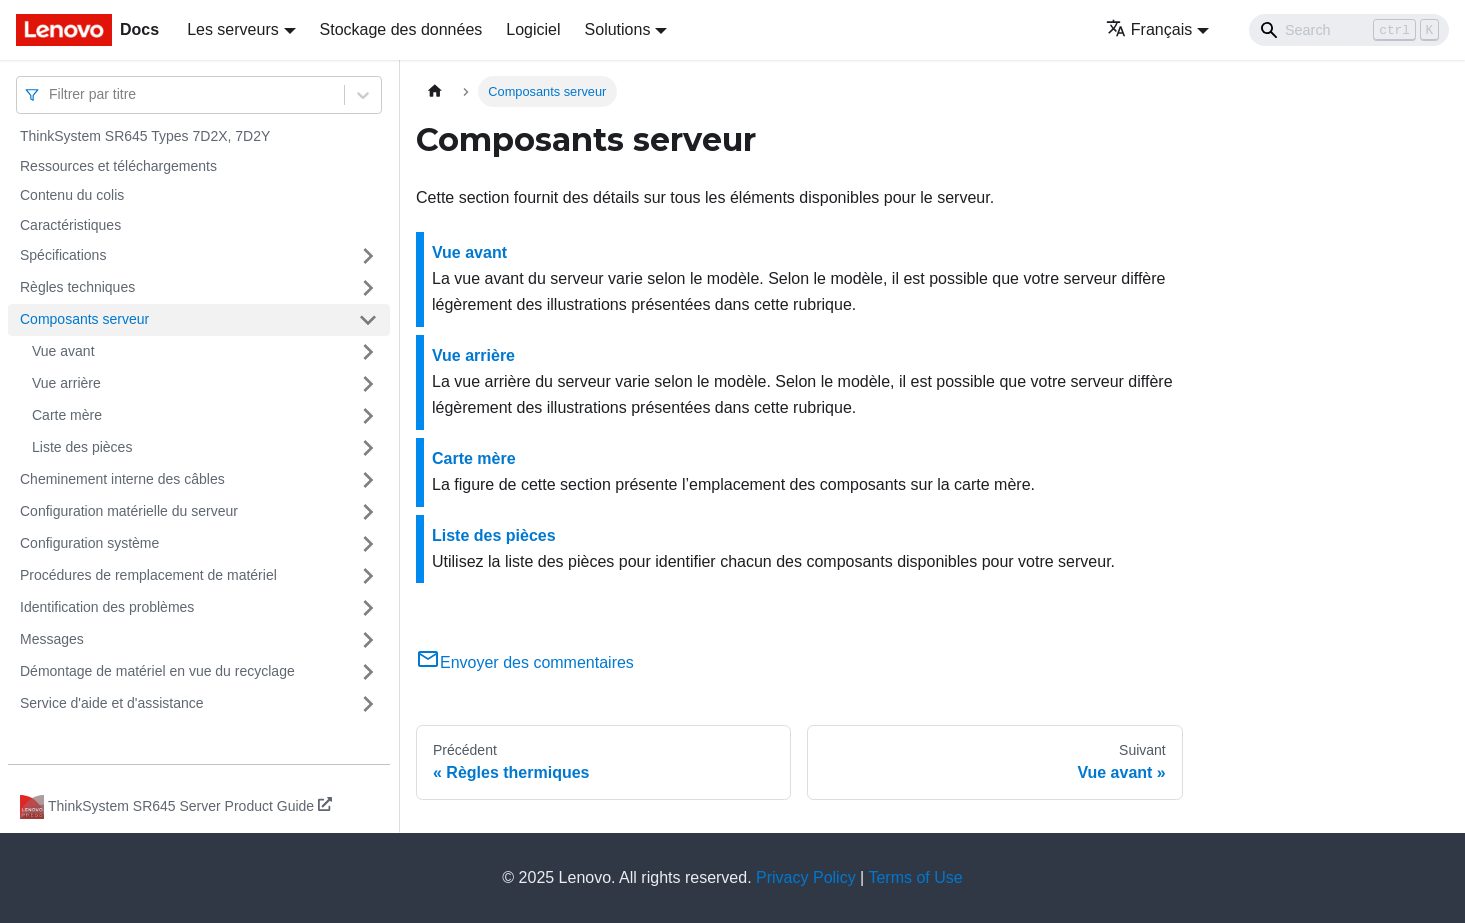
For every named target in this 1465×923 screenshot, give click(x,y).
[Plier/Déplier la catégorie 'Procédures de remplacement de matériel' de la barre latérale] (368, 576)
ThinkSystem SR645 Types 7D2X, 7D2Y (145, 136)
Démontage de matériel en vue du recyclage (157, 671)
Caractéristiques (70, 225)
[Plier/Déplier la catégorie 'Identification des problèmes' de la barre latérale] (368, 608)
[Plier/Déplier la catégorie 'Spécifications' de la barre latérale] (368, 256)
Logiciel (533, 29)
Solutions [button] (618, 29)
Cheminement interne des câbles (122, 479)
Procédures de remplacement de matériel (148, 575)
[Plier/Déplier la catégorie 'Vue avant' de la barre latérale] (368, 352)
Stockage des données (401, 29)
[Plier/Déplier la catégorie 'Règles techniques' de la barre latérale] (368, 288)
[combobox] (51, 94)
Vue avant (63, 351)
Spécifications (63, 255)
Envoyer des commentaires (525, 662)
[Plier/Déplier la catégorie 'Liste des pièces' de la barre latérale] (368, 448)
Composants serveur (84, 319)
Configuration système (89, 543)
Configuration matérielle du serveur (129, 511)
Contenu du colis (72, 195)
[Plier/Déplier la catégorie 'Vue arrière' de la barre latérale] (368, 384)
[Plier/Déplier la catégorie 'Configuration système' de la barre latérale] (368, 544)
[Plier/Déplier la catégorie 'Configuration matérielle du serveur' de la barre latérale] (368, 512)
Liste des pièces (82, 447)
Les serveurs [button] (233, 29)
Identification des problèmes (107, 607)
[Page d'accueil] (435, 91)
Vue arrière (66, 383)
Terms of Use (915, 877)
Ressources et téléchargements (118, 166)
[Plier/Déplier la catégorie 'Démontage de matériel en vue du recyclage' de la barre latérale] (368, 672)
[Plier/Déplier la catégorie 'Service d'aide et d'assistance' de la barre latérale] (368, 704)
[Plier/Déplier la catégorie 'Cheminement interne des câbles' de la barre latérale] (368, 480)
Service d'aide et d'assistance (112, 703)
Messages (52, 639)
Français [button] (1149, 29)
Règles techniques (77, 287)
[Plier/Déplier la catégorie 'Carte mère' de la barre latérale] (368, 416)
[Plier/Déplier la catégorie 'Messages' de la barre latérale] (368, 640)
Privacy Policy (806, 877)
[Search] (1349, 30)
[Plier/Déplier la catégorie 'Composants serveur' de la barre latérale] (368, 320)
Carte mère (67, 415)
